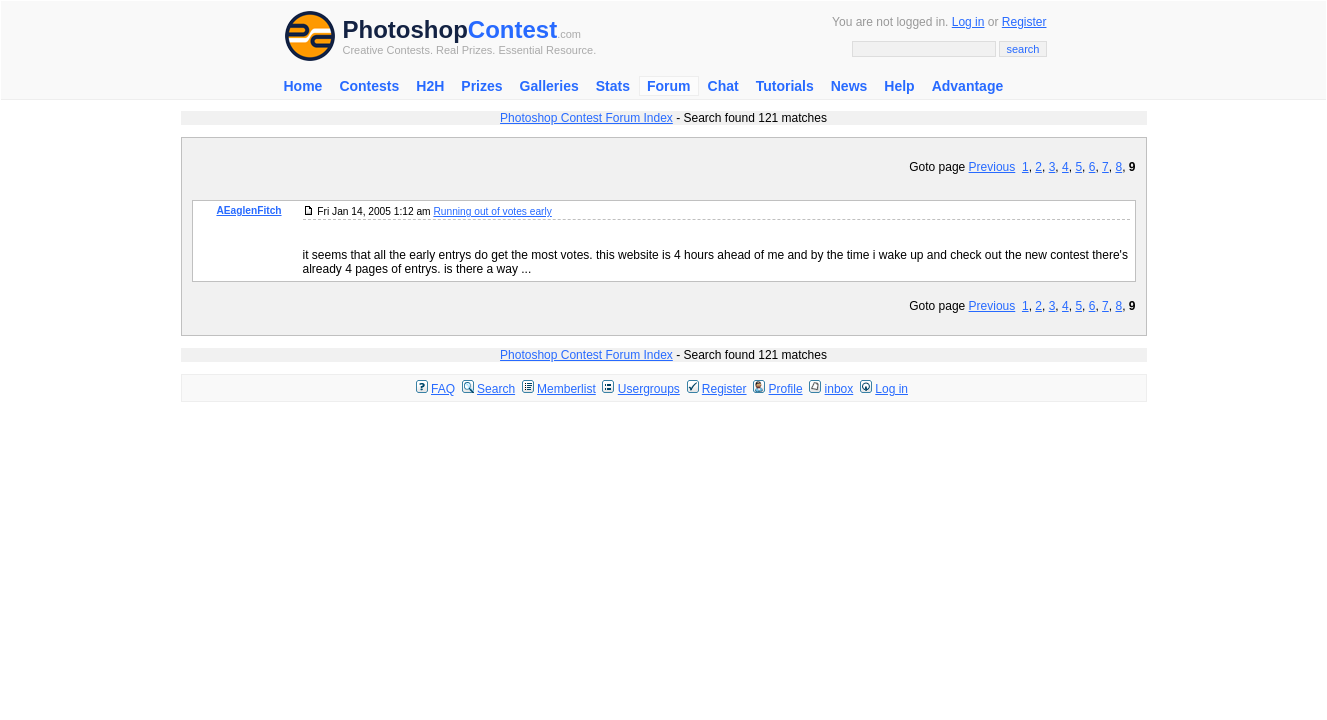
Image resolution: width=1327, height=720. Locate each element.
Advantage (968, 86)
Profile (786, 389)
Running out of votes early (492, 211)
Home (303, 86)
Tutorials (785, 86)
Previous (992, 167)
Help (899, 86)
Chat (723, 86)
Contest (512, 29)
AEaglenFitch (248, 210)
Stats (613, 86)
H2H (430, 86)
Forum (669, 86)
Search (496, 389)
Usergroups (649, 389)
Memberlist (566, 389)
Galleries (549, 86)
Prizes (481, 86)
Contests (369, 86)
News (849, 86)
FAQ (443, 389)
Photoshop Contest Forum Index (586, 118)
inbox (839, 389)
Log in (968, 22)
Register (1024, 22)
